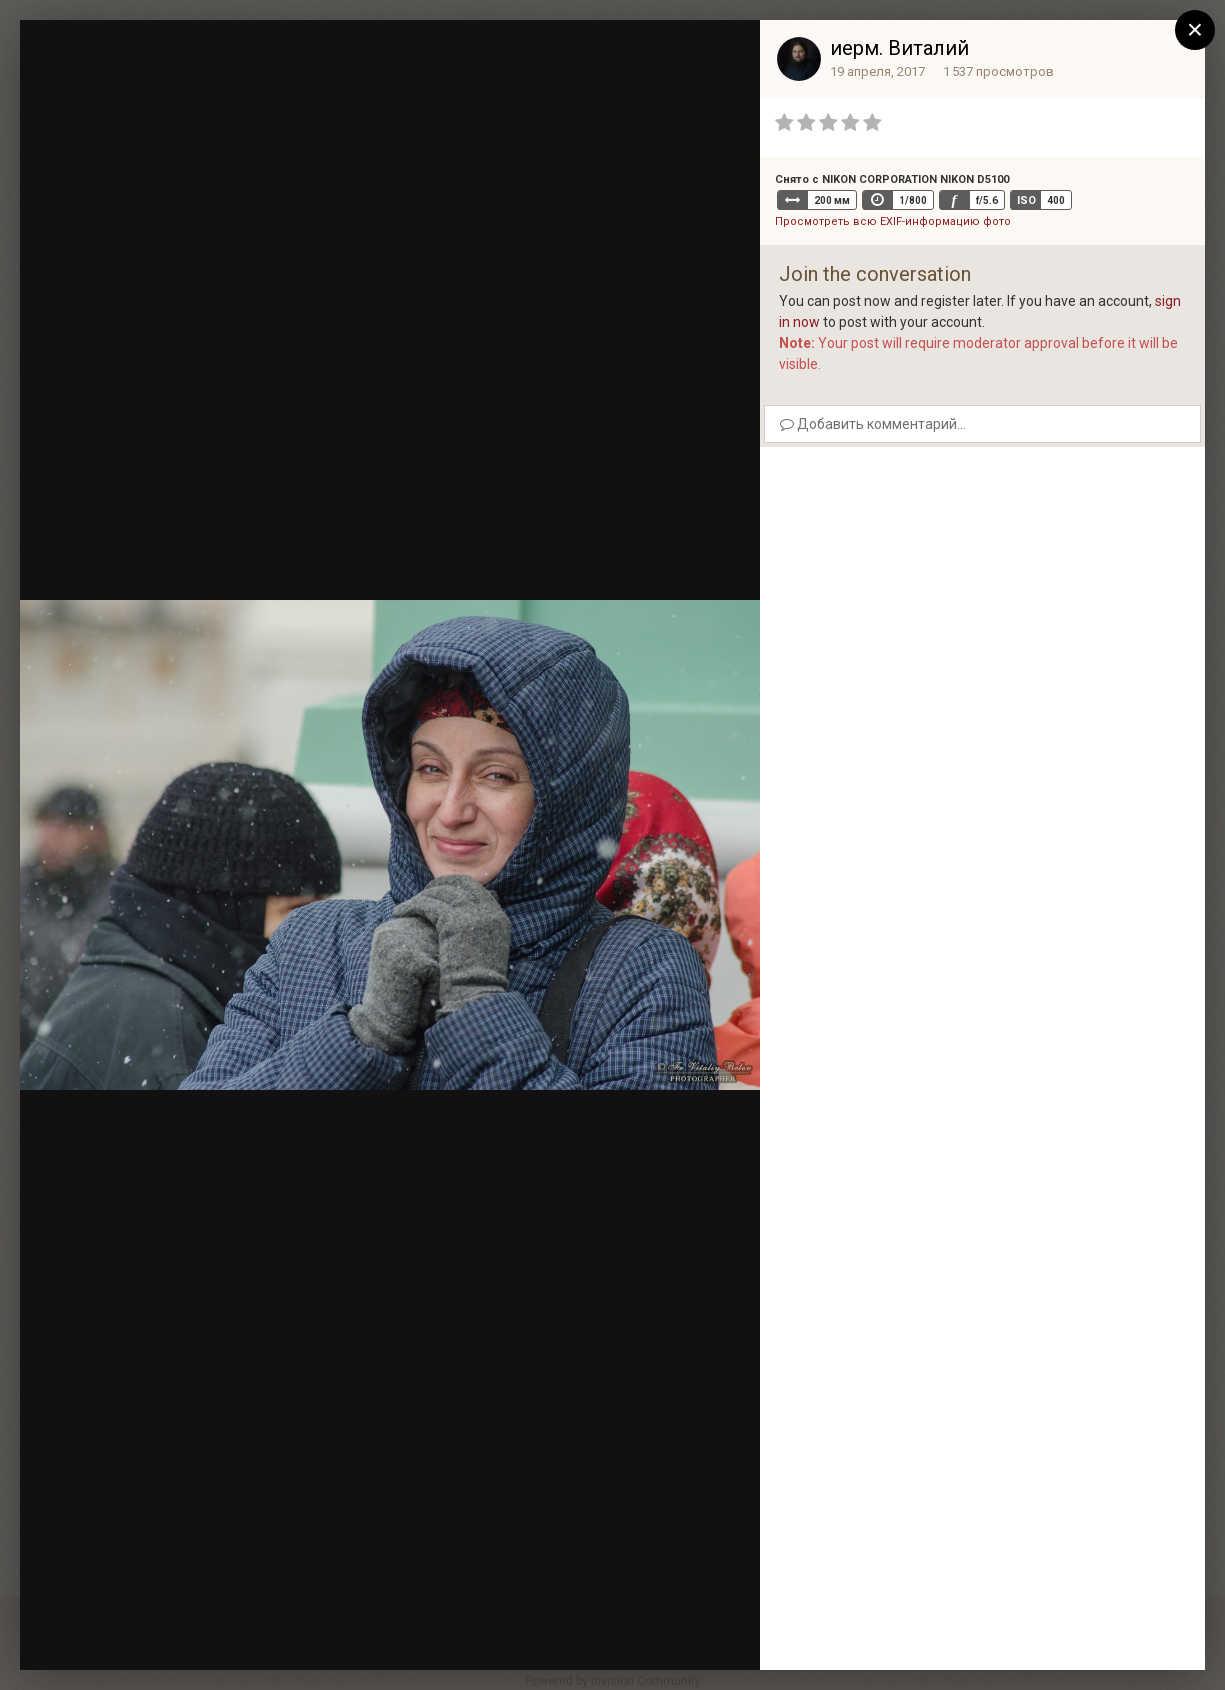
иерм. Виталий (899, 48)
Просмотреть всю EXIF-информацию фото (893, 221)
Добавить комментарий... (873, 424)
